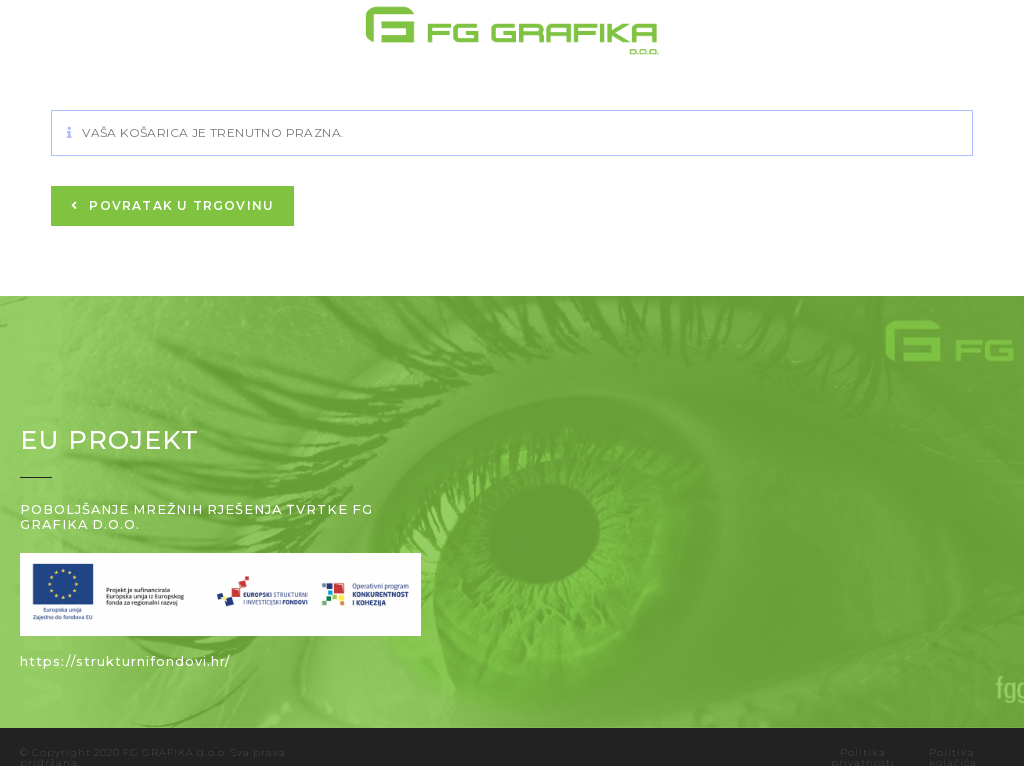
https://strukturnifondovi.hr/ (125, 661)
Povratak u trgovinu (179, 205)
